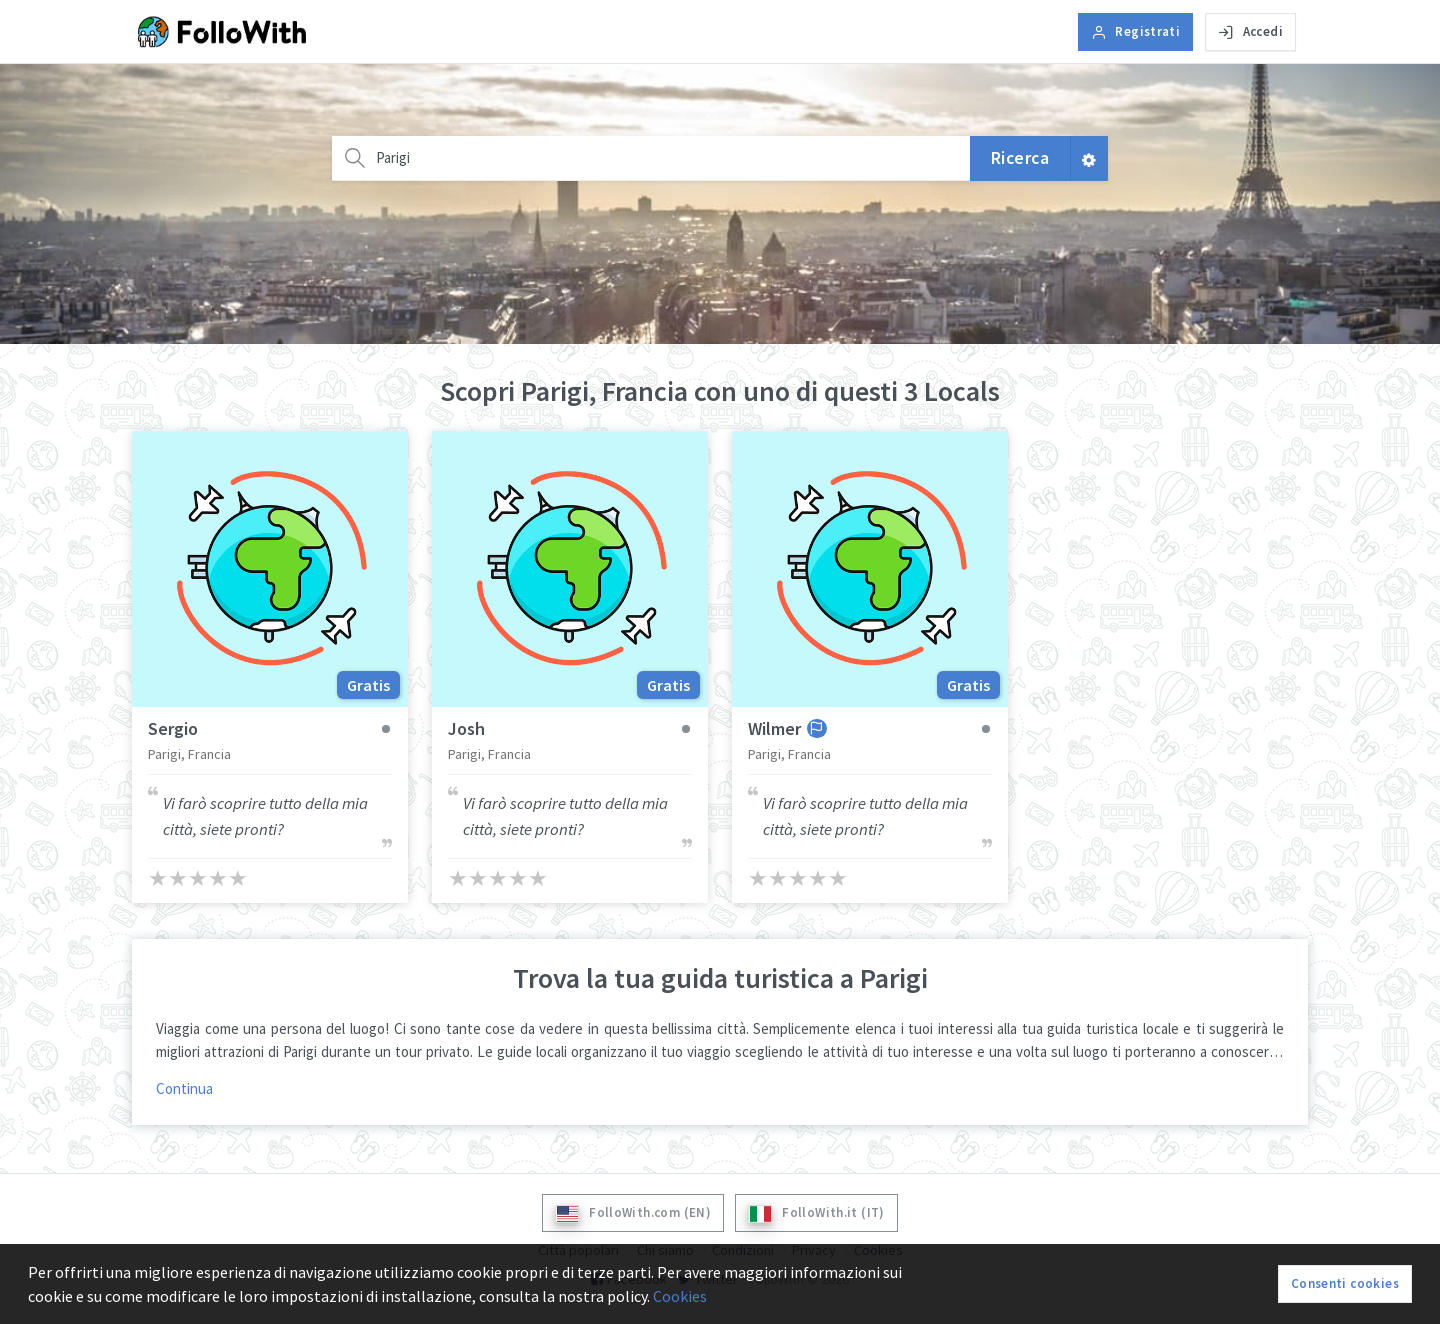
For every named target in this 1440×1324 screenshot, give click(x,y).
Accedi (1250, 31)
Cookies (680, 1296)
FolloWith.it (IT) (816, 1213)
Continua (184, 1088)
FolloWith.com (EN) (633, 1213)
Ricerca (1020, 158)
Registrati (1135, 31)
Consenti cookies (1345, 1283)
